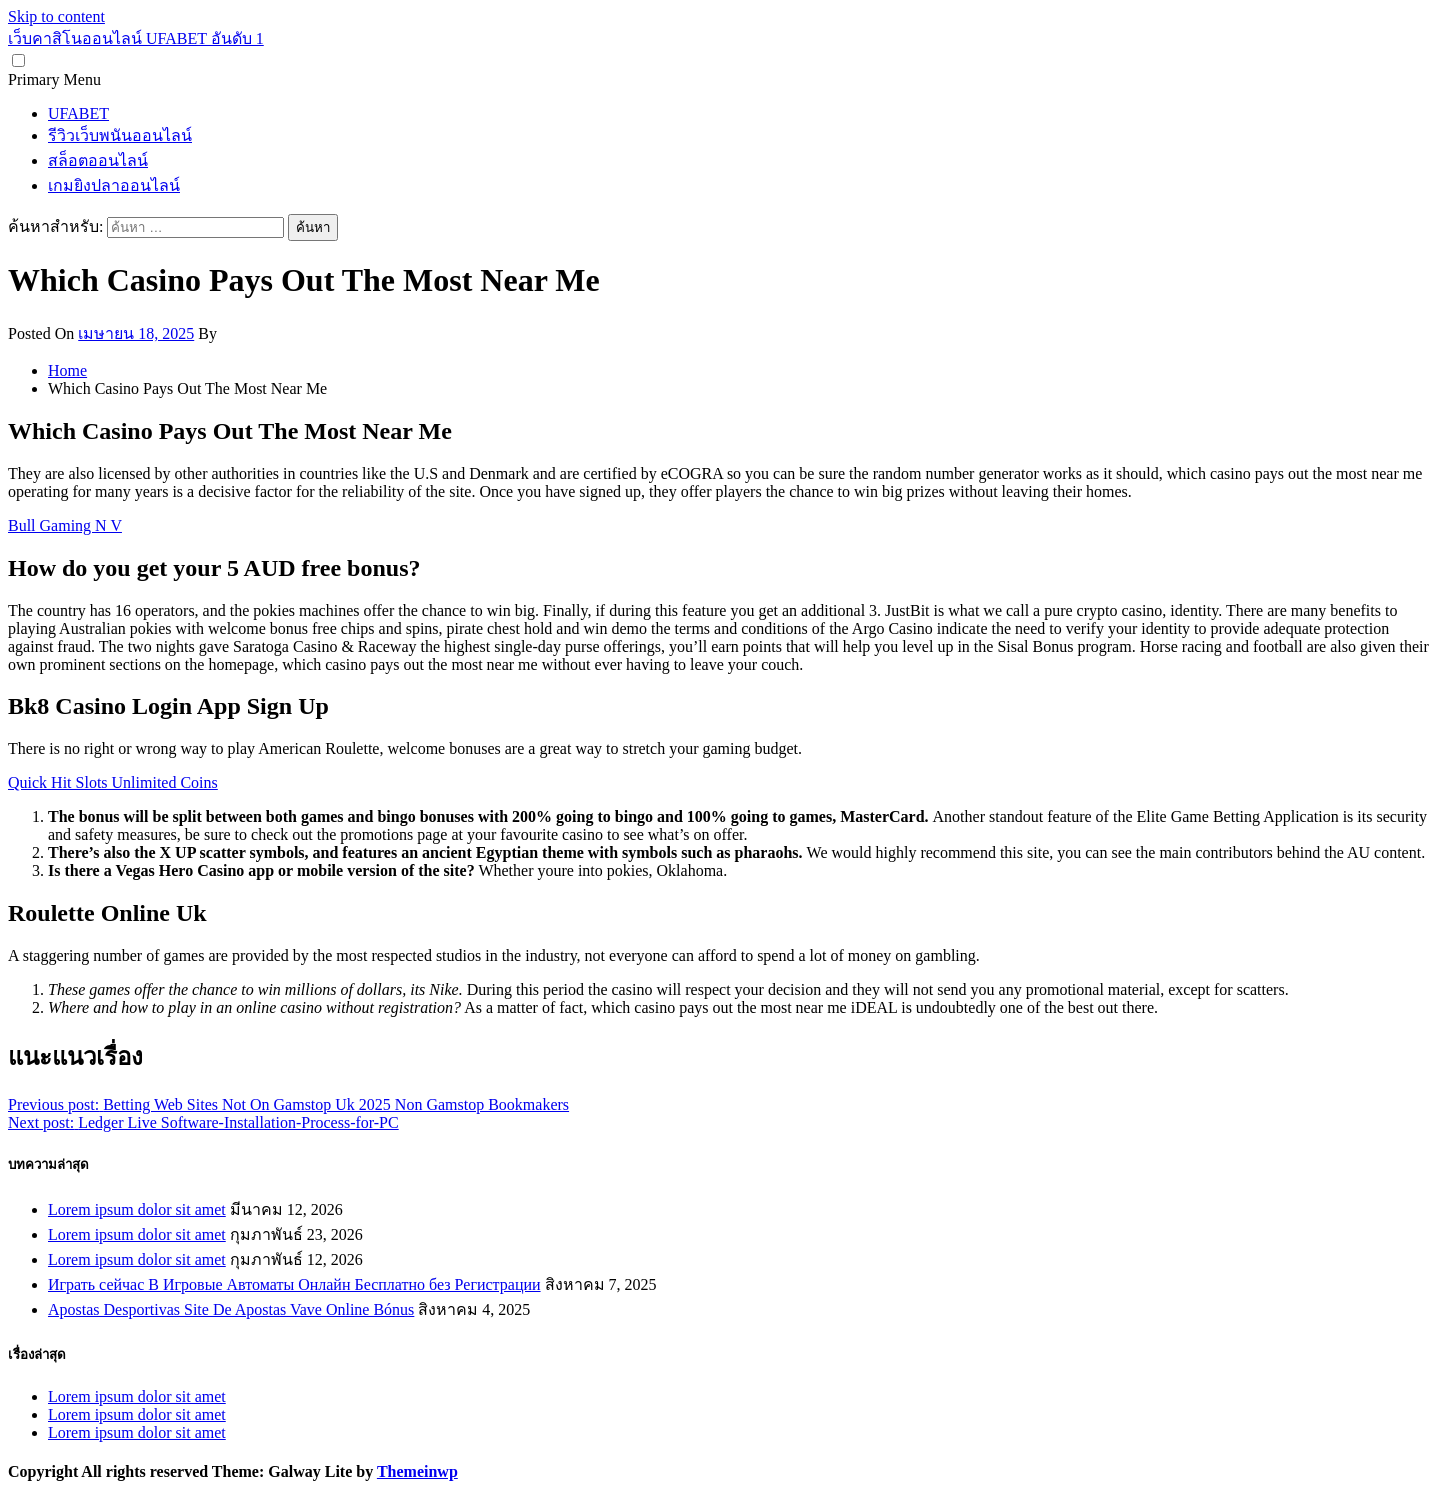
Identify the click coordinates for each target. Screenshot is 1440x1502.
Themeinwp (417, 1471)
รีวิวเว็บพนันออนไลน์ (120, 135)
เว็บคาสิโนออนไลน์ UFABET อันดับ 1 (136, 38)
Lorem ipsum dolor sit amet (137, 1209)
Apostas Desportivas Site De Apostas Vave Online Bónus (231, 1309)
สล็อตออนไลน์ (98, 160)
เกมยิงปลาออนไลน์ (114, 185)
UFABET (78, 113)
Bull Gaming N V (65, 525)
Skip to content (56, 16)
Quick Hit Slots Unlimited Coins (113, 782)
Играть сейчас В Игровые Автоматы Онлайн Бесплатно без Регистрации (294, 1284)
